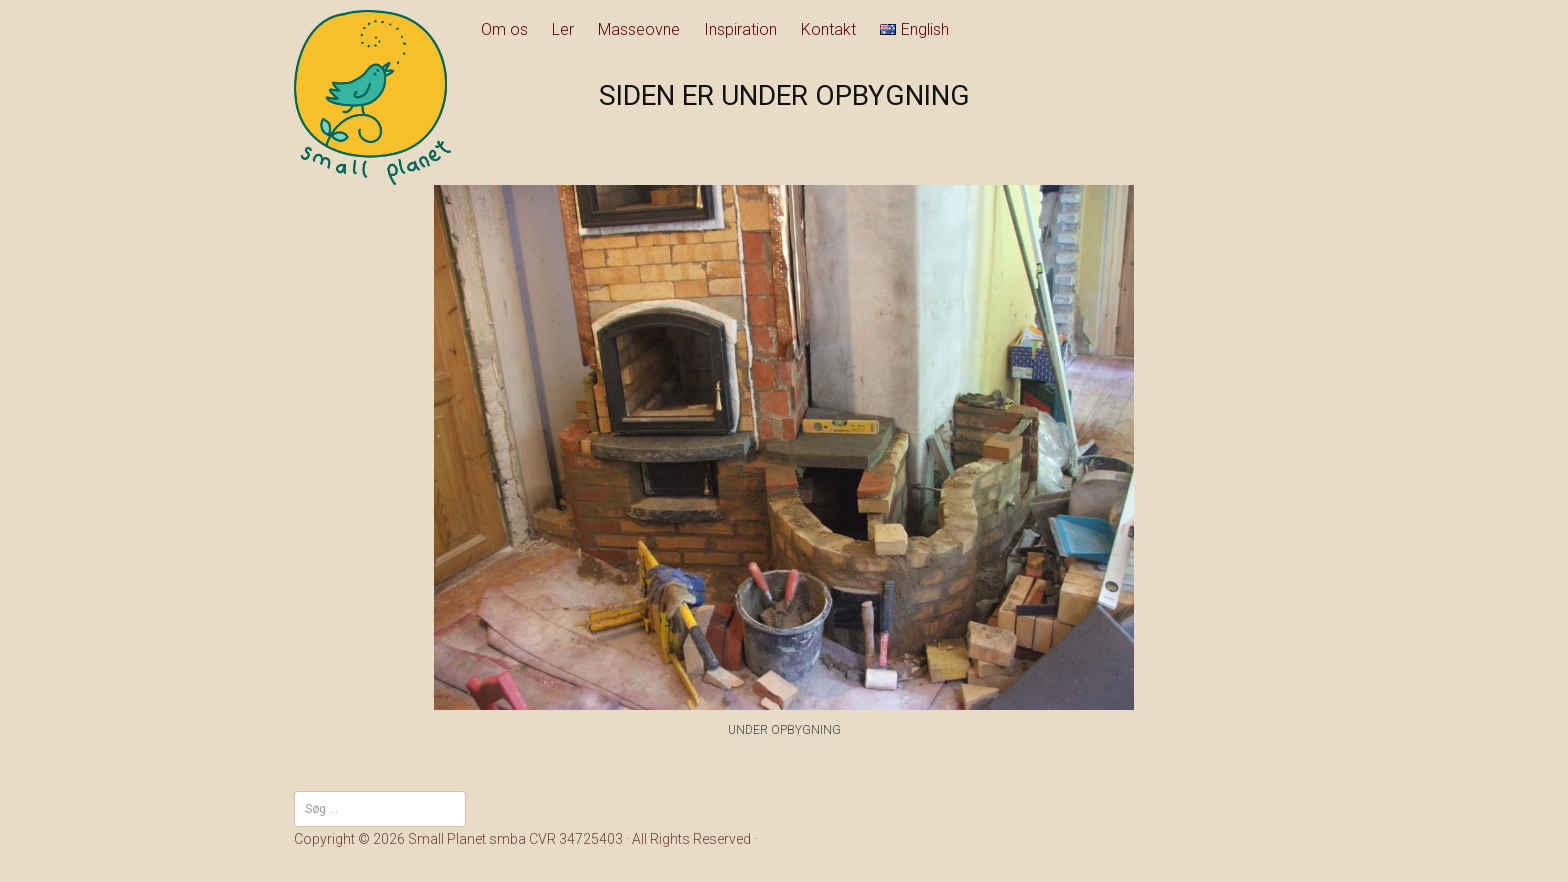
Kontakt (828, 29)
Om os (504, 29)
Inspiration (740, 29)
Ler (563, 29)
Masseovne (639, 29)
